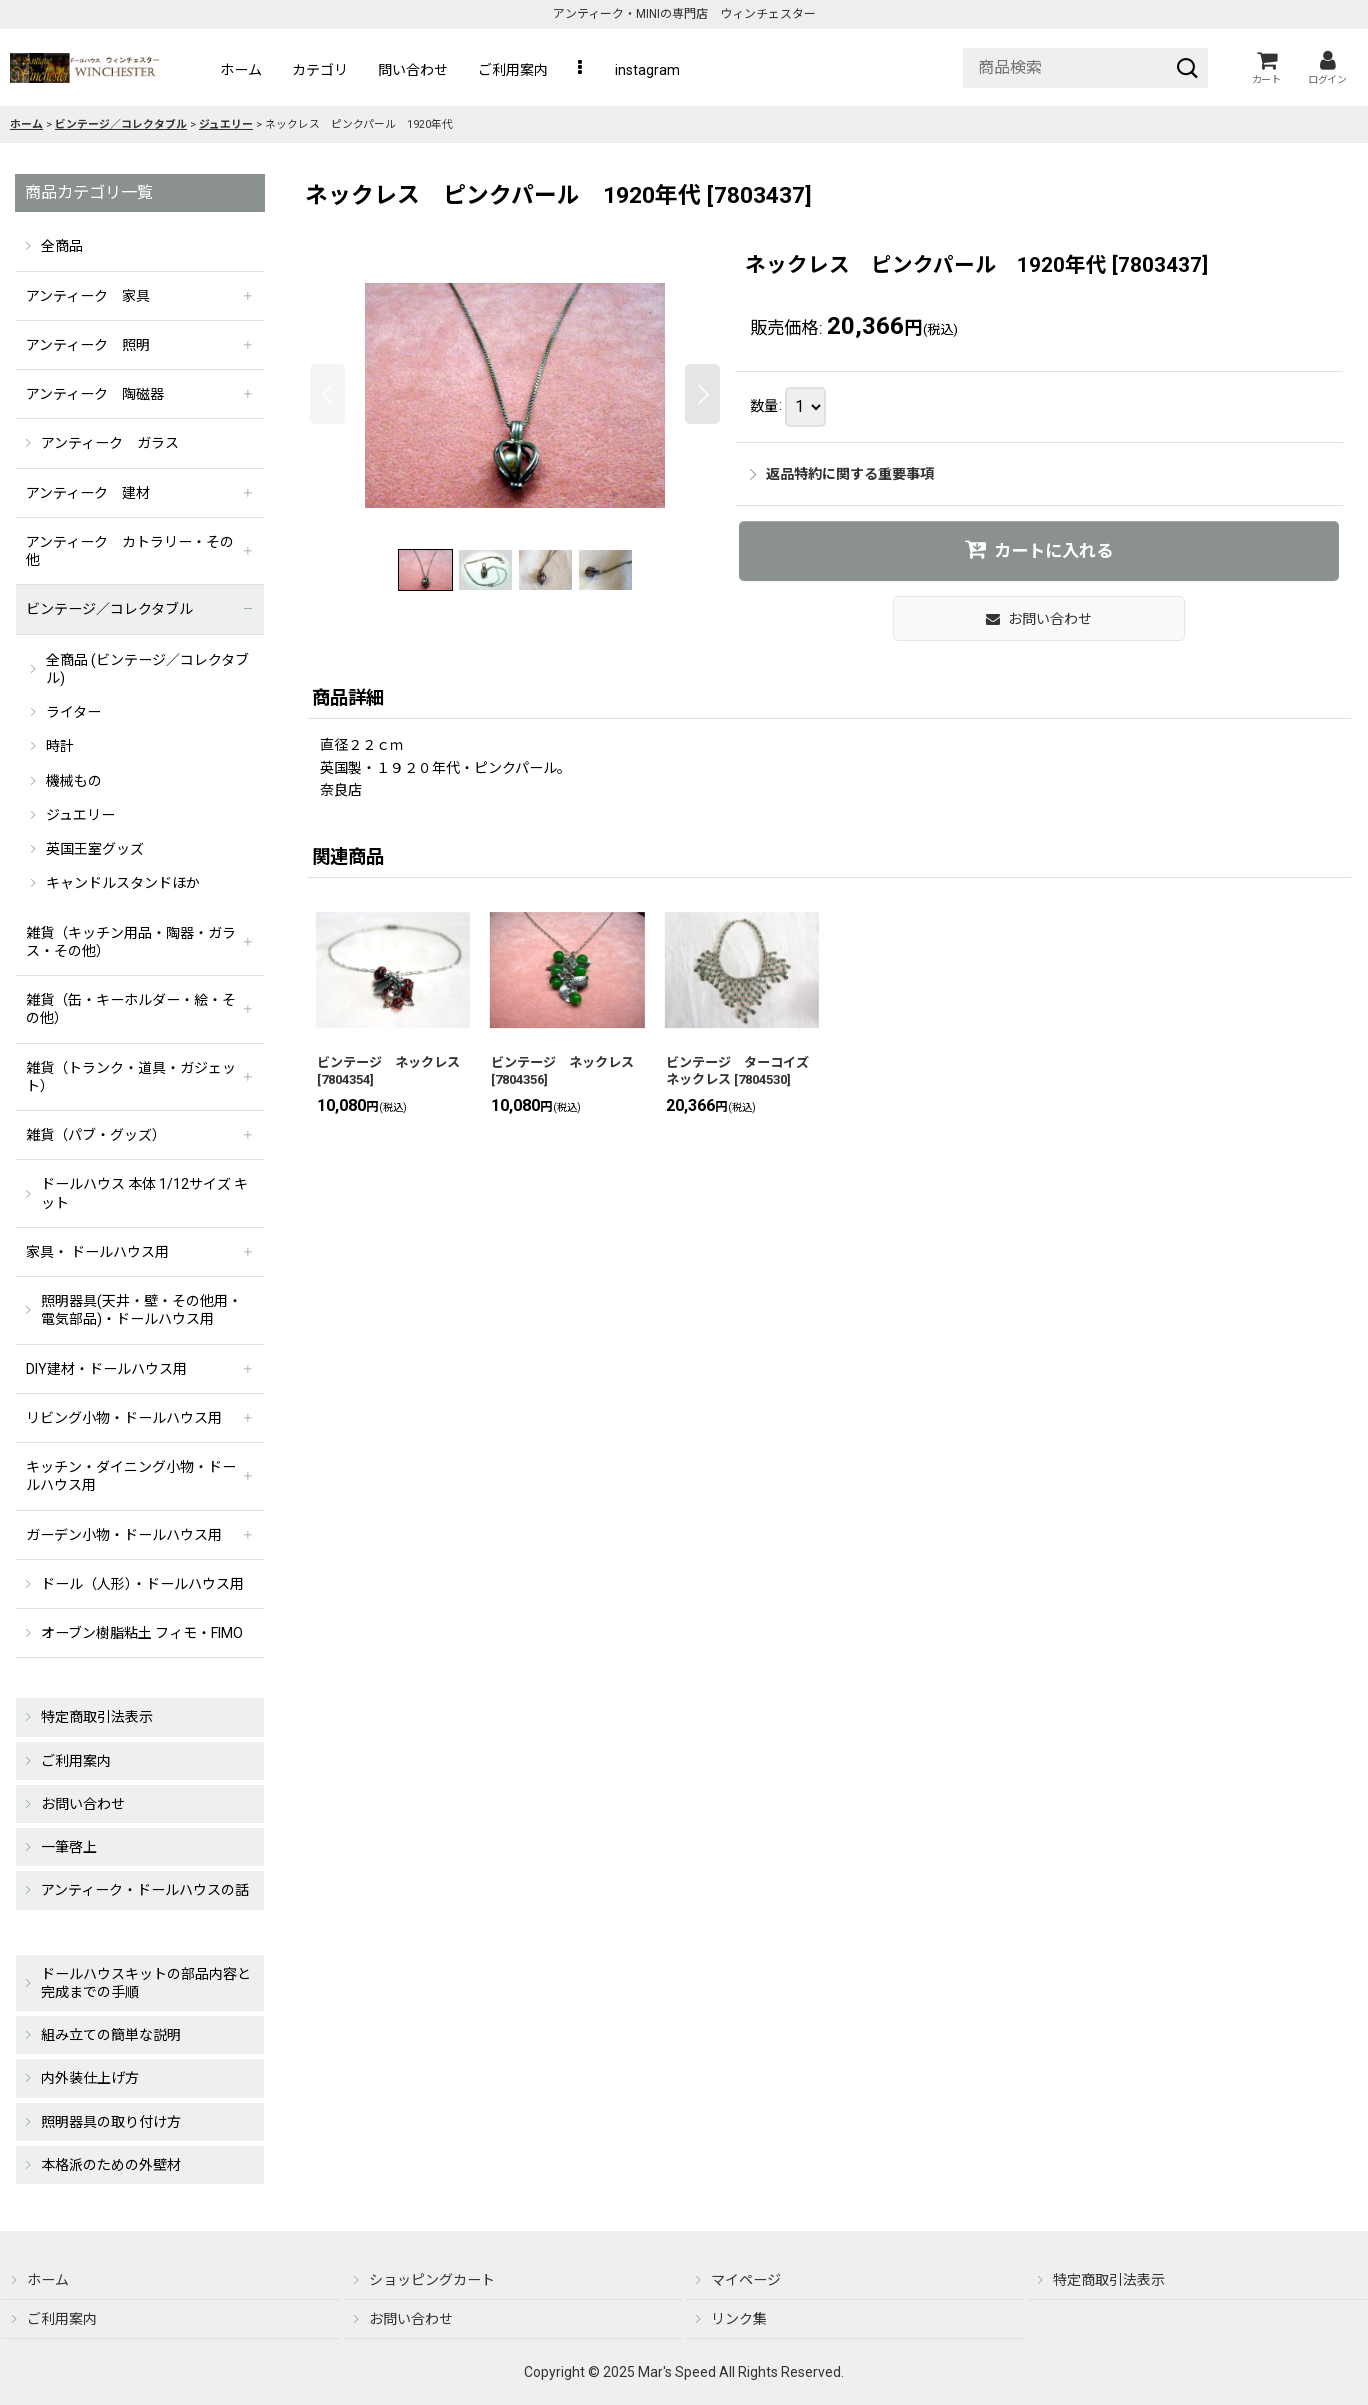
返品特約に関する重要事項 (842, 474)
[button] (581, 70)
